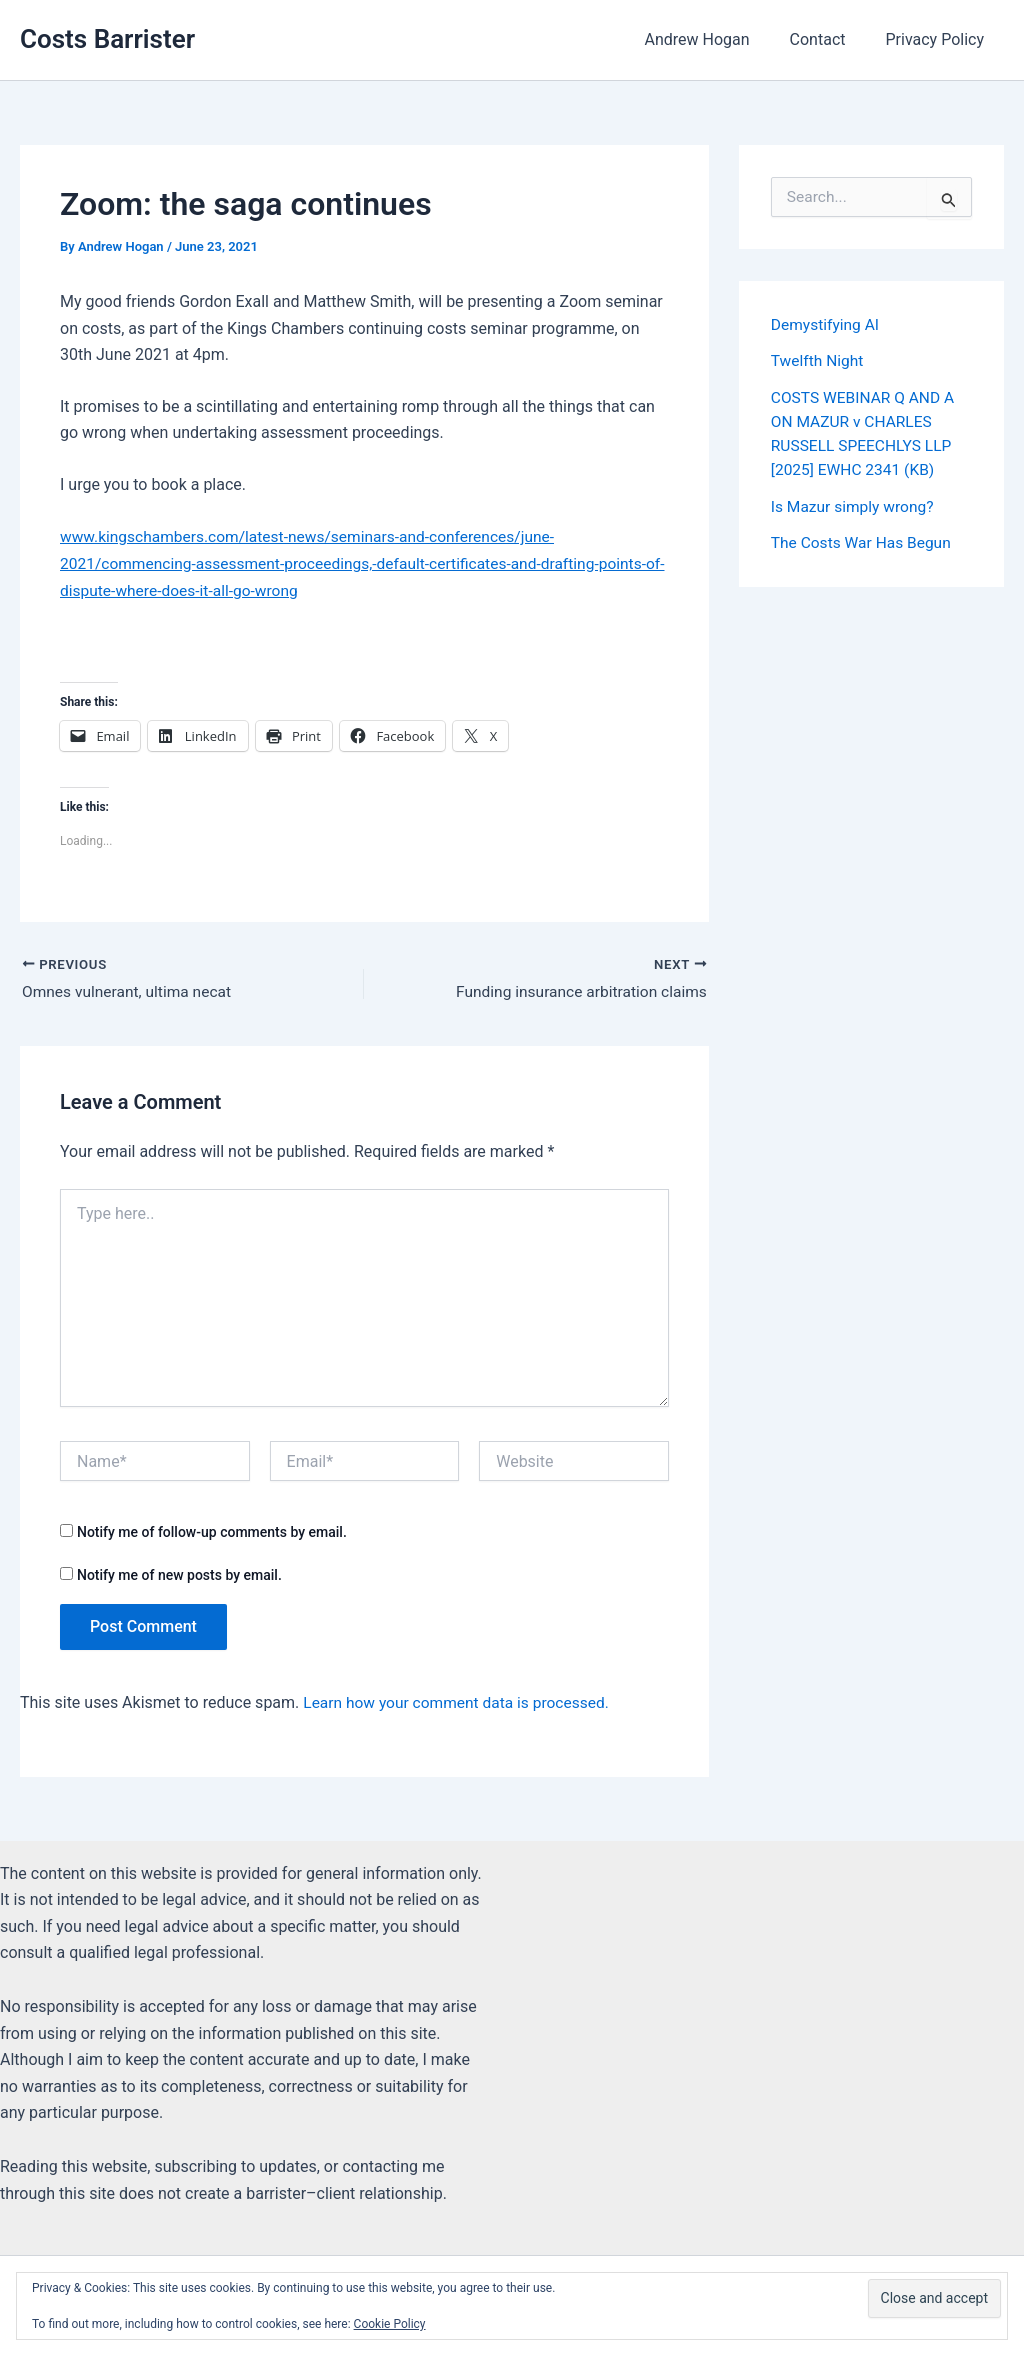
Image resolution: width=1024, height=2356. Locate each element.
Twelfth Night (818, 360)
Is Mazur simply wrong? (855, 504)
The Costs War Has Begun (864, 540)
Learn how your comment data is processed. (460, 1702)
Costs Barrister (107, 39)
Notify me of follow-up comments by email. (212, 1533)
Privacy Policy (939, 39)
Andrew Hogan (716, 39)
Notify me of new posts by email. (179, 1575)
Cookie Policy (390, 2324)
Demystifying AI (827, 324)
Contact (830, 39)
